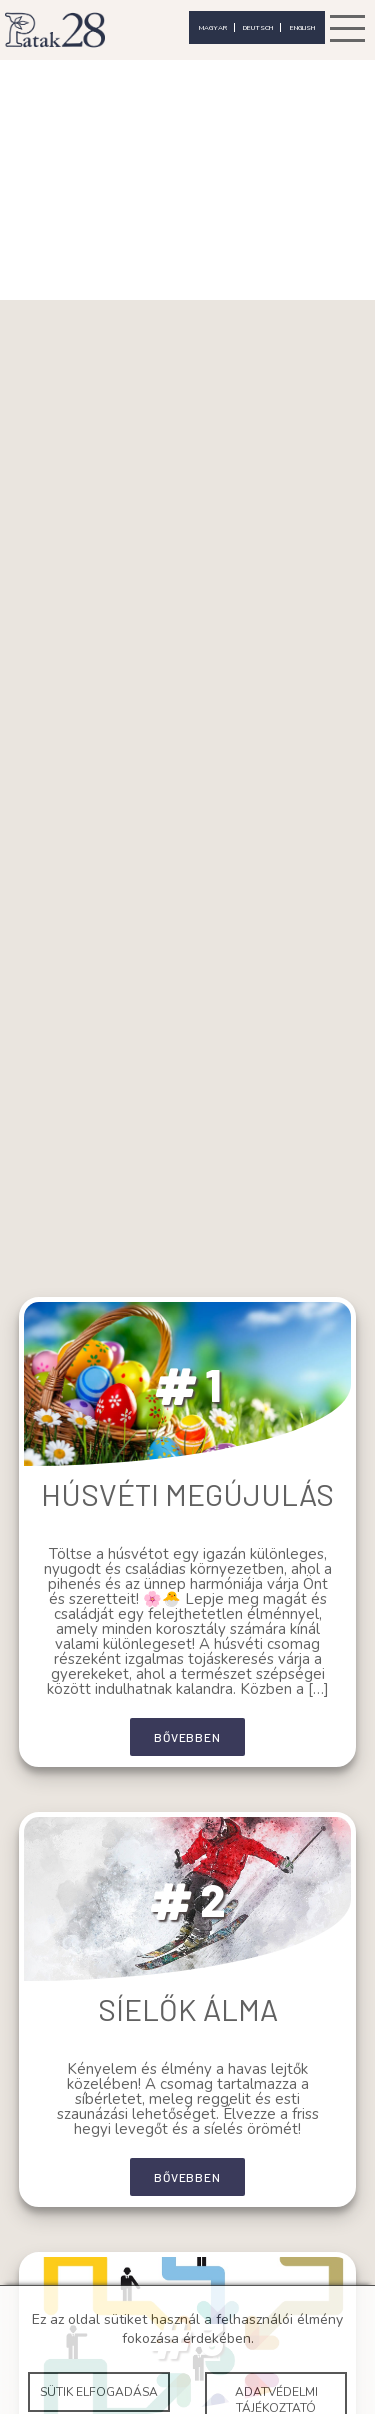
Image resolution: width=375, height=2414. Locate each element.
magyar (213, 27)
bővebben (187, 1737)
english (302, 27)
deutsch (258, 27)
